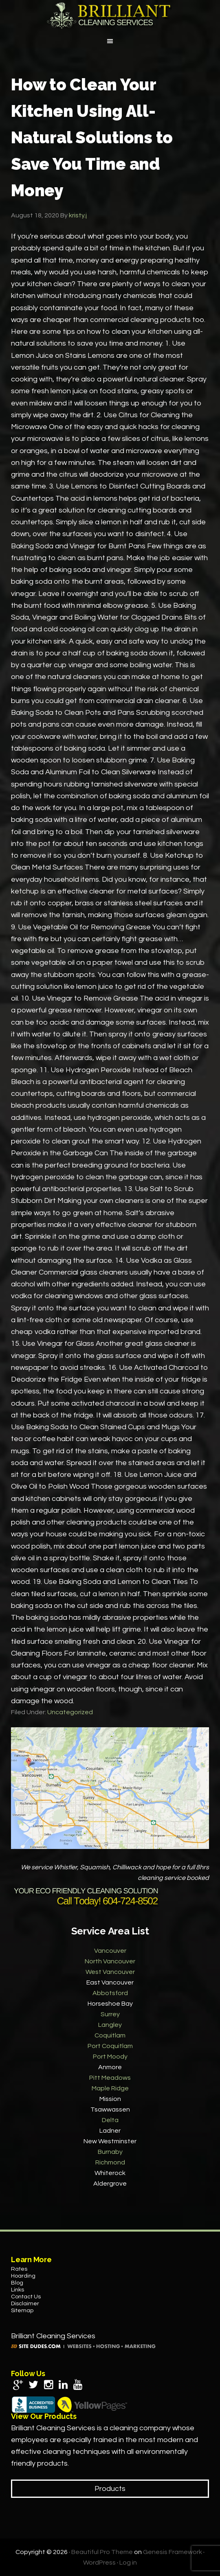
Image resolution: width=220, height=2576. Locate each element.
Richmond (110, 2162)
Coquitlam (110, 2035)
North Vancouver (110, 1961)
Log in (128, 2562)
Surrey (110, 2014)
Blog (17, 2283)
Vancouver (110, 1950)
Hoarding (23, 2276)
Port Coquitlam (110, 2046)
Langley (110, 2025)
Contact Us (26, 2297)
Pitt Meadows (110, 2077)
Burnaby (110, 2152)
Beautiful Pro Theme (102, 2552)
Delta (110, 2120)
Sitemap (22, 2310)
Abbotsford (110, 1993)
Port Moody (110, 2056)
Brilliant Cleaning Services (110, 15)
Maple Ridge (110, 2088)
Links (17, 2290)
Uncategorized (70, 1712)
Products (110, 2489)
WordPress (99, 2562)
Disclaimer (25, 2304)
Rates (19, 2269)
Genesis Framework (172, 2552)
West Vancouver (110, 1972)
